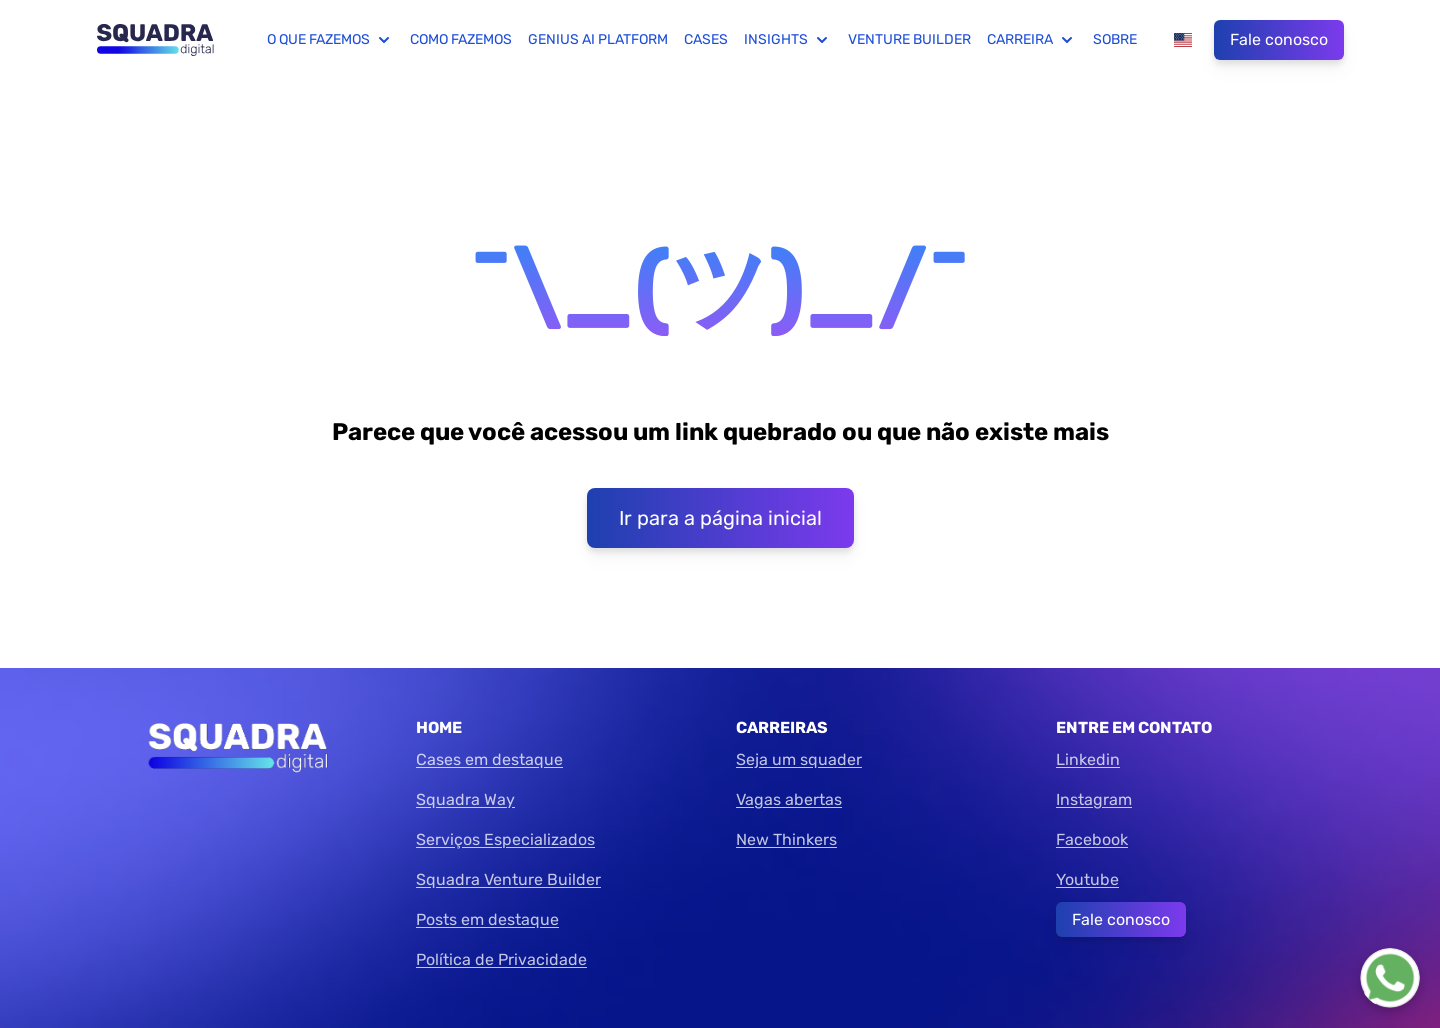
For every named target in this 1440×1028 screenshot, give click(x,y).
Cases (706, 39)
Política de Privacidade (501, 959)
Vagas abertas (789, 799)
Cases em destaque (489, 759)
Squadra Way (465, 799)
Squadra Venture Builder (508, 879)
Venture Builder (909, 39)
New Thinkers (786, 839)
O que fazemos (330, 40)
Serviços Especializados (505, 839)
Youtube (1087, 879)
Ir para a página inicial (720, 518)
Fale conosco (1279, 39)
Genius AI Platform (598, 39)
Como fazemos (461, 39)
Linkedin (1088, 759)
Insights (788, 40)
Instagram (1094, 799)
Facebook (1092, 839)
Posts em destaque (487, 919)
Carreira (1032, 40)
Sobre (1115, 39)
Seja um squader (799, 759)
